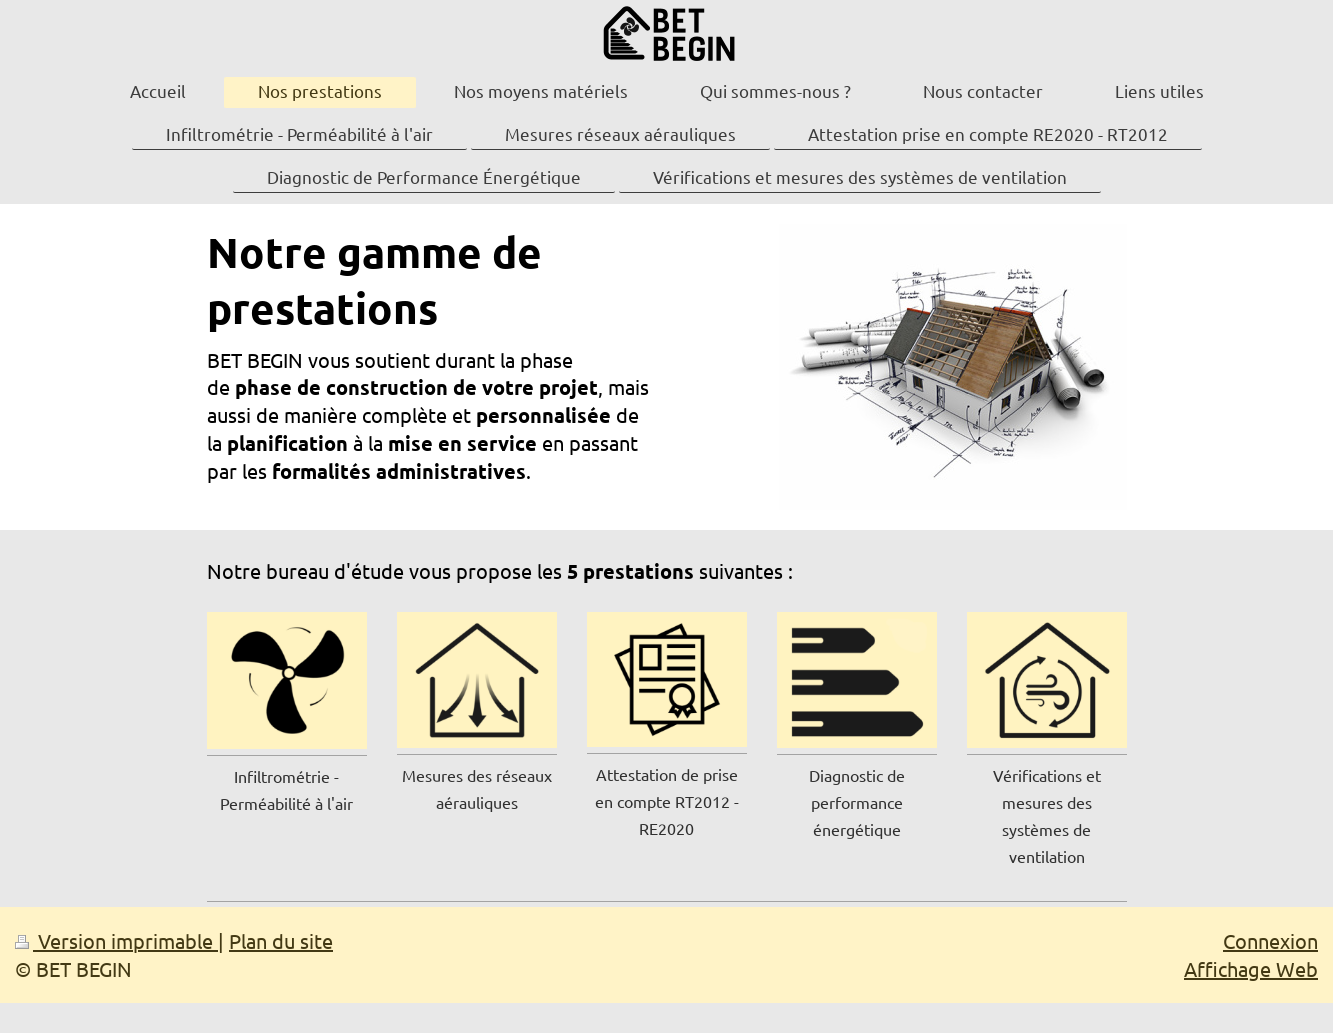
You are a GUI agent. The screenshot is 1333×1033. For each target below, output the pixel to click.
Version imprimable (116, 940)
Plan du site (281, 940)
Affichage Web (1251, 968)
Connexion (1270, 940)
